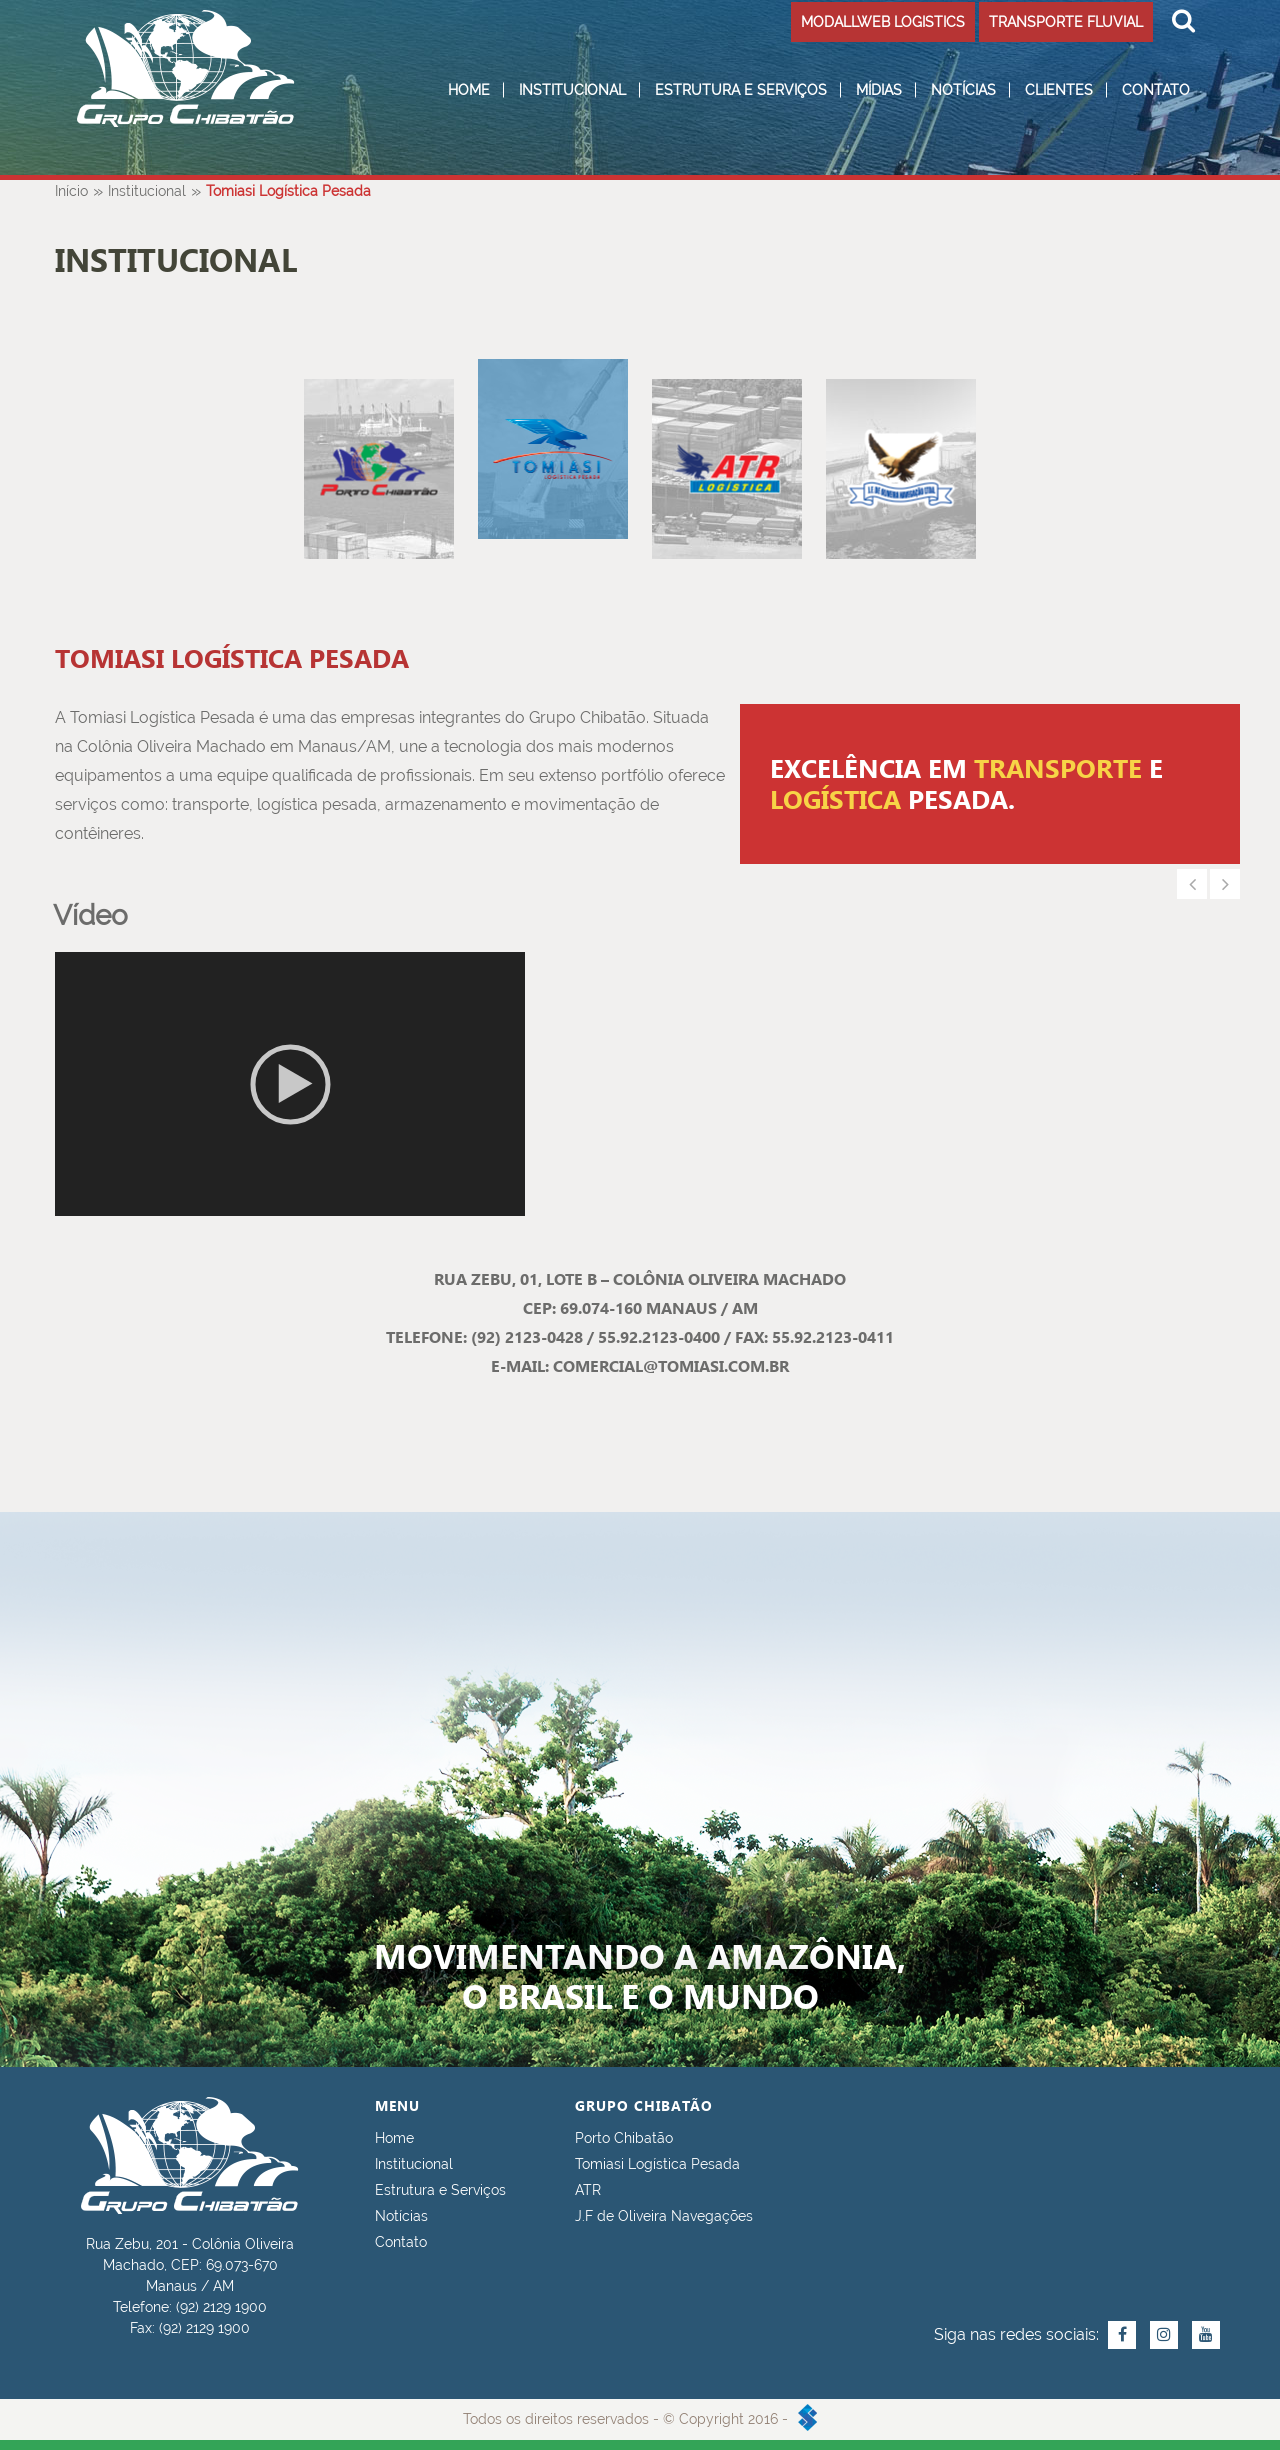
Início (71, 191)
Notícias (963, 90)
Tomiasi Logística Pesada (657, 2164)
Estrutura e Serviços (741, 90)
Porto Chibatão (624, 2138)
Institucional (572, 90)
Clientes (1059, 90)
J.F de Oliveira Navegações (664, 2216)
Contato (1156, 90)
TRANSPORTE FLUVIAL (1066, 22)
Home (469, 90)
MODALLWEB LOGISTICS (883, 22)
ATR (588, 2190)
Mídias (879, 90)
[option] (990, 784)
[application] (290, 1084)
